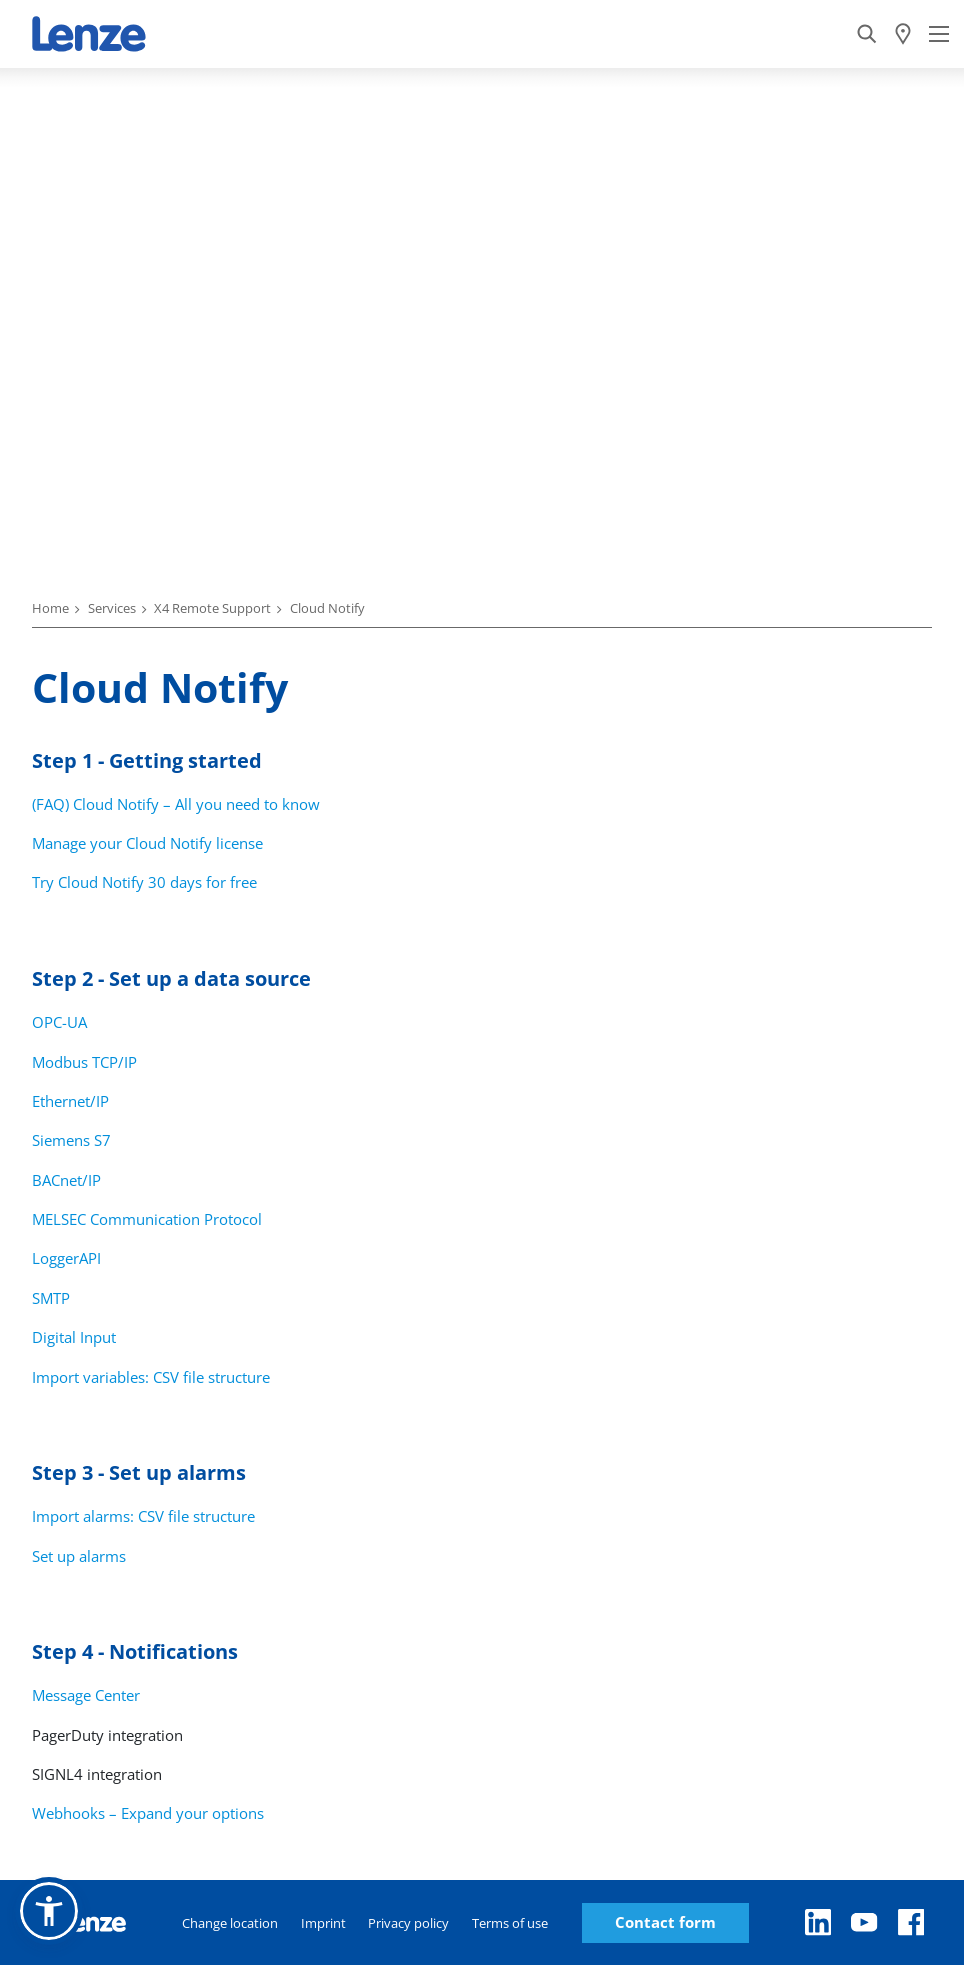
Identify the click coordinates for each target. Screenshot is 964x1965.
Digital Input (74, 1337)
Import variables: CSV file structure (151, 1377)
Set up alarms (79, 1556)
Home (50, 608)
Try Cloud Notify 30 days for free (144, 882)
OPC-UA (59, 1022)
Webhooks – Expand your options (148, 1813)
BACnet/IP (66, 1180)
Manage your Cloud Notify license (147, 843)
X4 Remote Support (212, 608)
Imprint (323, 1923)
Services (112, 608)
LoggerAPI (66, 1258)
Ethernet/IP (70, 1101)
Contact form (665, 1922)
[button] (49, 1911)
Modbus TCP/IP (84, 1062)
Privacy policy (408, 1923)
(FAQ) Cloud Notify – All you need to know (176, 804)
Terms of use (510, 1923)
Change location (230, 1923)
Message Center (86, 1695)
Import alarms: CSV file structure (143, 1516)
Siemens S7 (71, 1140)
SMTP (51, 1298)
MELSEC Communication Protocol (147, 1219)
